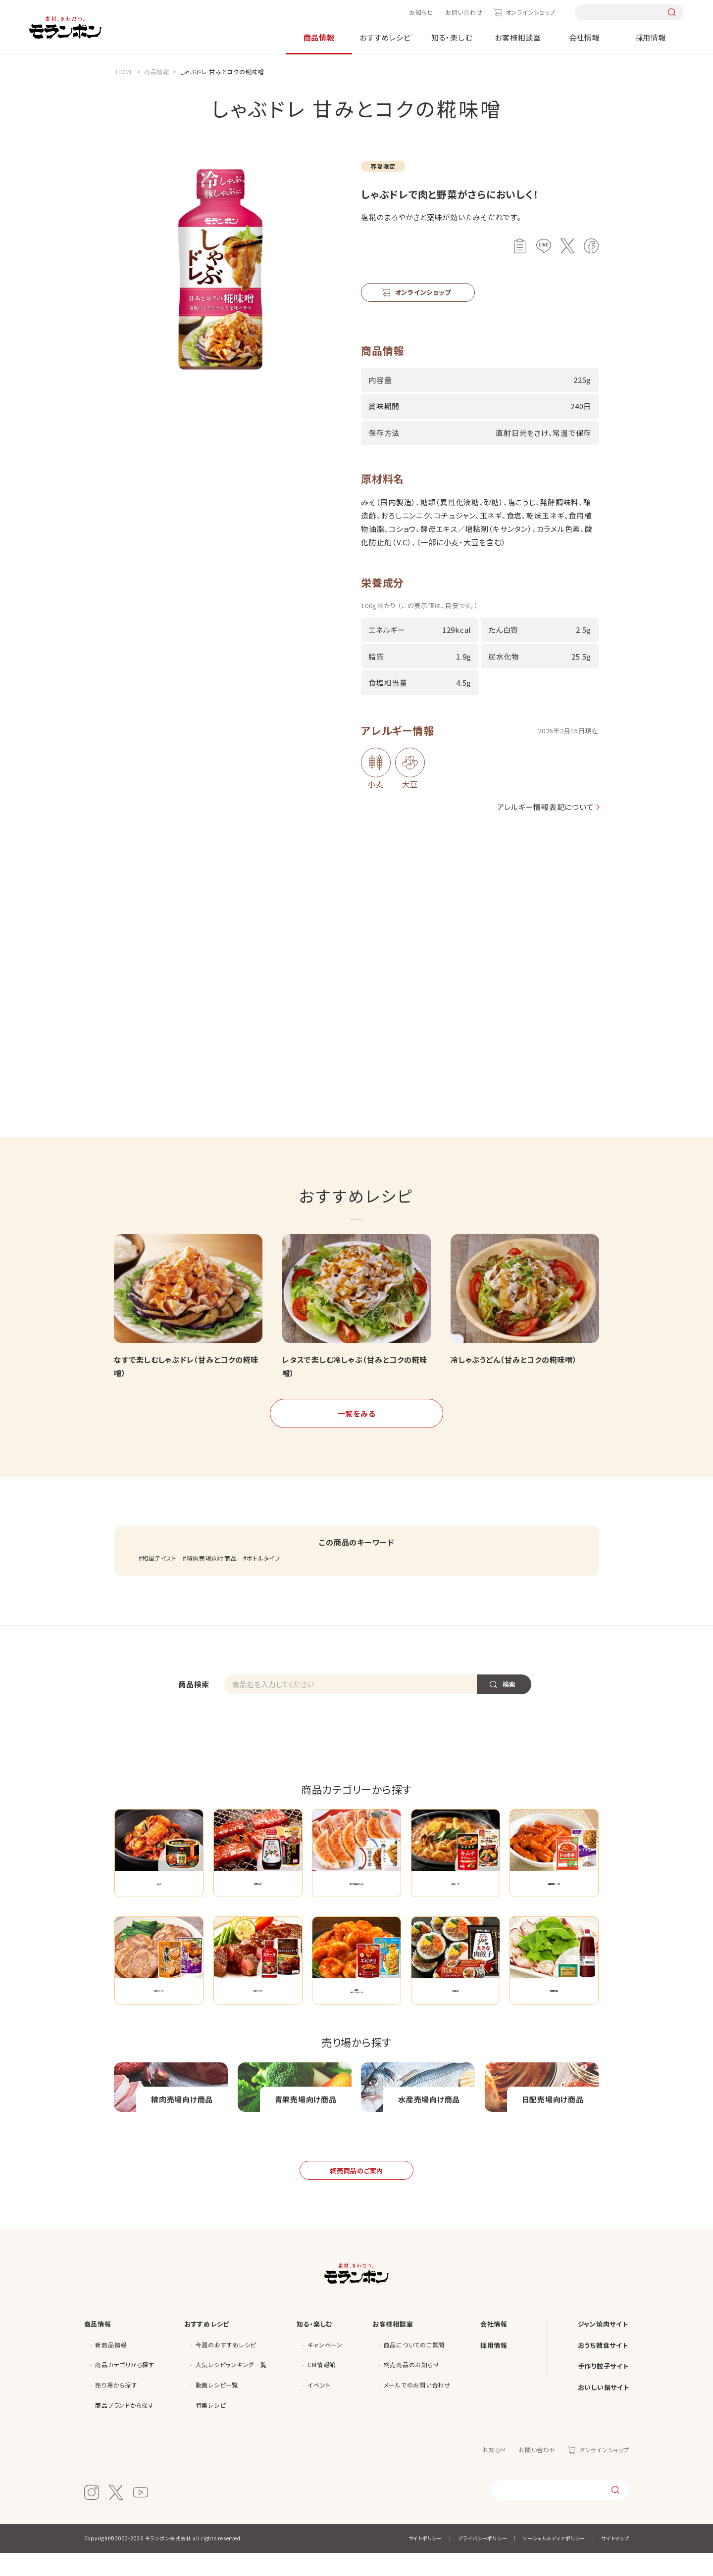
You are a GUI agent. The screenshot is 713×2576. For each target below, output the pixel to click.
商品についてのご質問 (414, 2367)
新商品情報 (111, 2367)
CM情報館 (321, 2388)
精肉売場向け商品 (212, 1558)
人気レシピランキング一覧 (231, 2388)
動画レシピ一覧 (217, 2408)
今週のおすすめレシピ (226, 2367)
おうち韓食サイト (603, 2368)
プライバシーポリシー (483, 2561)
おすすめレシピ (384, 37)
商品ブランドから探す (124, 2428)
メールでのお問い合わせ (417, 2408)
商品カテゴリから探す (124, 2388)
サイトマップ (615, 2561)
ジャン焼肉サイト (603, 2346)
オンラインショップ (531, 12)
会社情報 (584, 37)
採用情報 (650, 37)
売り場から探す (116, 2408)
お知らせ (421, 12)
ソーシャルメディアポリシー (554, 2561)
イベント (318, 2408)
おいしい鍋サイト (603, 2410)
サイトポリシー (425, 2561)
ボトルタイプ (264, 1558)
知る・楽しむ (451, 37)
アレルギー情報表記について (542, 807)
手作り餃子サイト (603, 2389)
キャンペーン (325, 2367)
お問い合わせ (464, 12)
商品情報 (319, 37)
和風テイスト (159, 1558)
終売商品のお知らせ (412, 2388)
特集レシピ (211, 2428)
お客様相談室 (518, 37)
